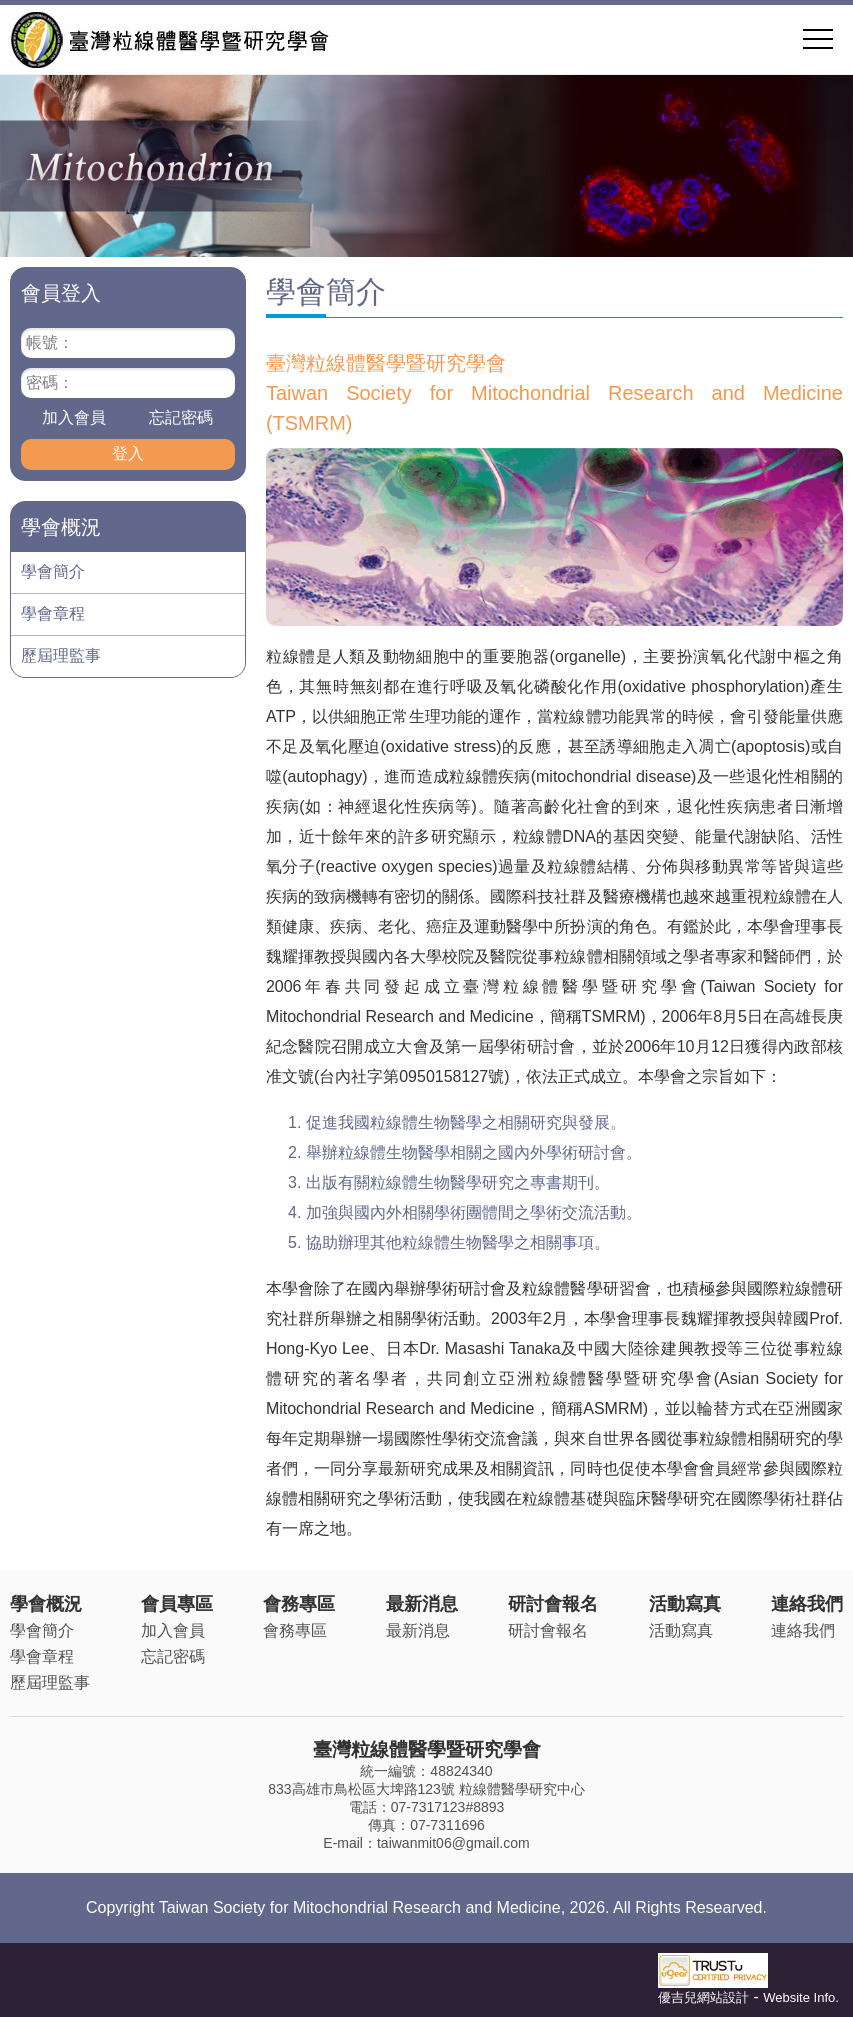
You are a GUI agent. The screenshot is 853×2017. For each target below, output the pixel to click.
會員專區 (177, 1604)
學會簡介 (53, 571)
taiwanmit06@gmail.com (453, 1843)
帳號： (50, 342)
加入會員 (74, 417)
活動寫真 (685, 1604)
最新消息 (422, 1604)
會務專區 (299, 1604)
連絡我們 (807, 1604)
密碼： (50, 382)
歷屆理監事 (61, 655)
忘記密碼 (181, 417)
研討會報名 (553, 1604)
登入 (128, 453)
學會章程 (53, 613)
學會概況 (46, 1604)
